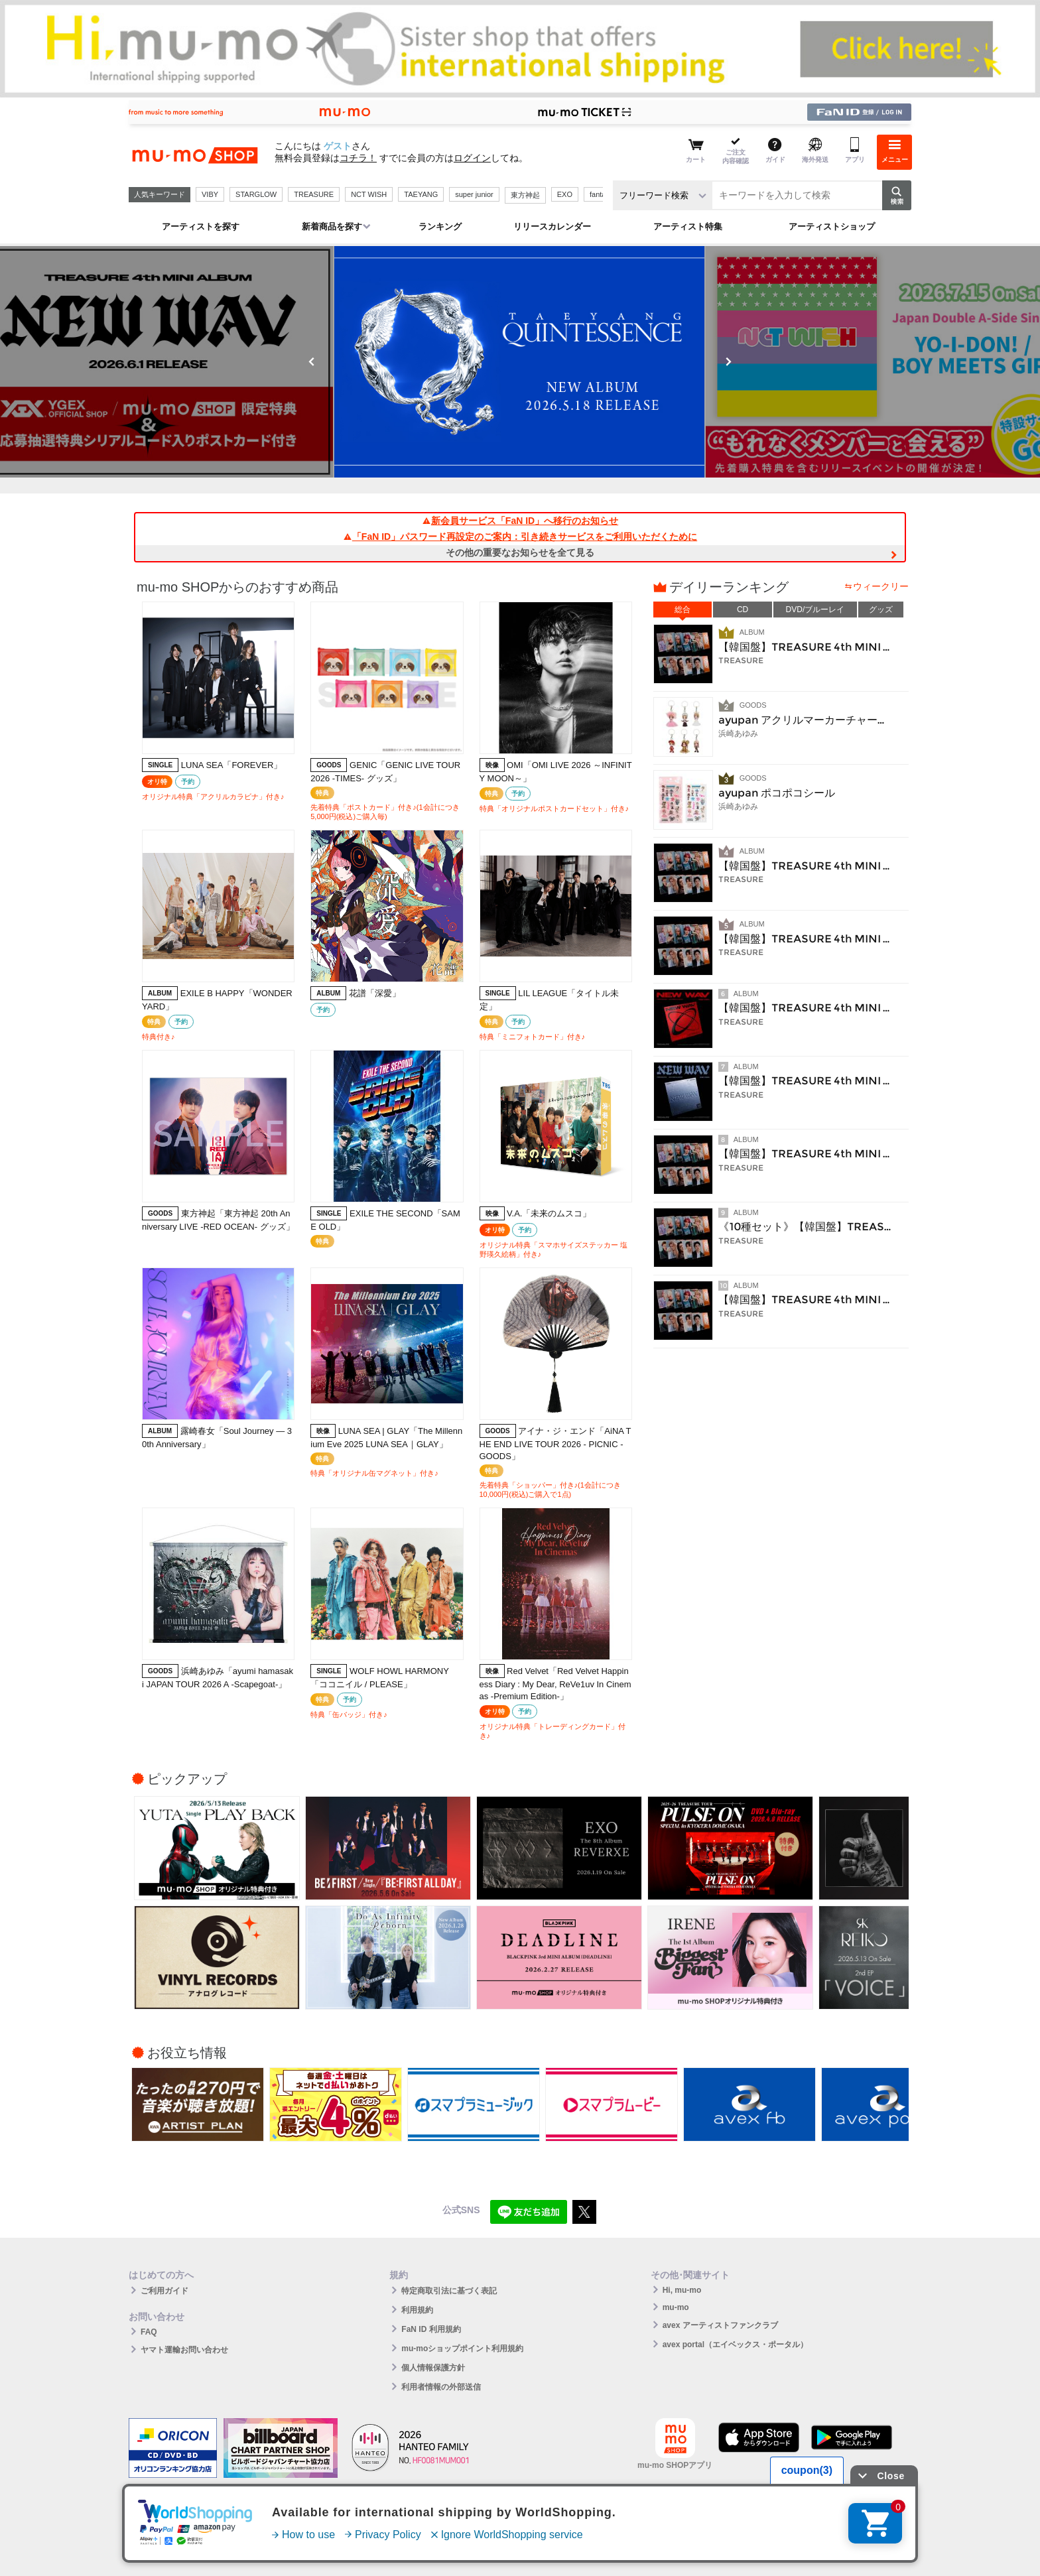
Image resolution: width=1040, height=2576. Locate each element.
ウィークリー (881, 586)
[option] (451, 362)
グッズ (881, 609)
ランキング (440, 226)
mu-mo (676, 2307)
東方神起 (525, 195)
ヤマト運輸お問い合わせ (184, 2349)
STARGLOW (256, 194)
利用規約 (417, 2310)
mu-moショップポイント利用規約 (462, 2348)
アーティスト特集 (687, 226)
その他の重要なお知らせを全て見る (520, 552)
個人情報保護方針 (433, 2367)
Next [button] (728, 361)
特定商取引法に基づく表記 (449, 2290)
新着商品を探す (332, 226)
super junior (474, 194)
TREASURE (314, 194)
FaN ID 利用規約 (430, 2329)
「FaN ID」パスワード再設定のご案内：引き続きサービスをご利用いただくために (520, 536)
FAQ (149, 2332)
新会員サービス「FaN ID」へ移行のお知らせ (520, 520)
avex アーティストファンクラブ (720, 2325)
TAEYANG (421, 194)
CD (742, 609)
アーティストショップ (832, 226)
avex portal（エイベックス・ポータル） (735, 2344)
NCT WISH (369, 194)
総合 (682, 609)
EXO (564, 194)
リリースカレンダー (552, 226)
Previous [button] (311, 361)
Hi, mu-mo (682, 2290)
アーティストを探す (200, 226)
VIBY (210, 194)
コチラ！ (358, 158)
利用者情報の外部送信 (441, 2387)
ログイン (472, 158)
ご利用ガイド (164, 2290)
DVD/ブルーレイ (815, 609)
